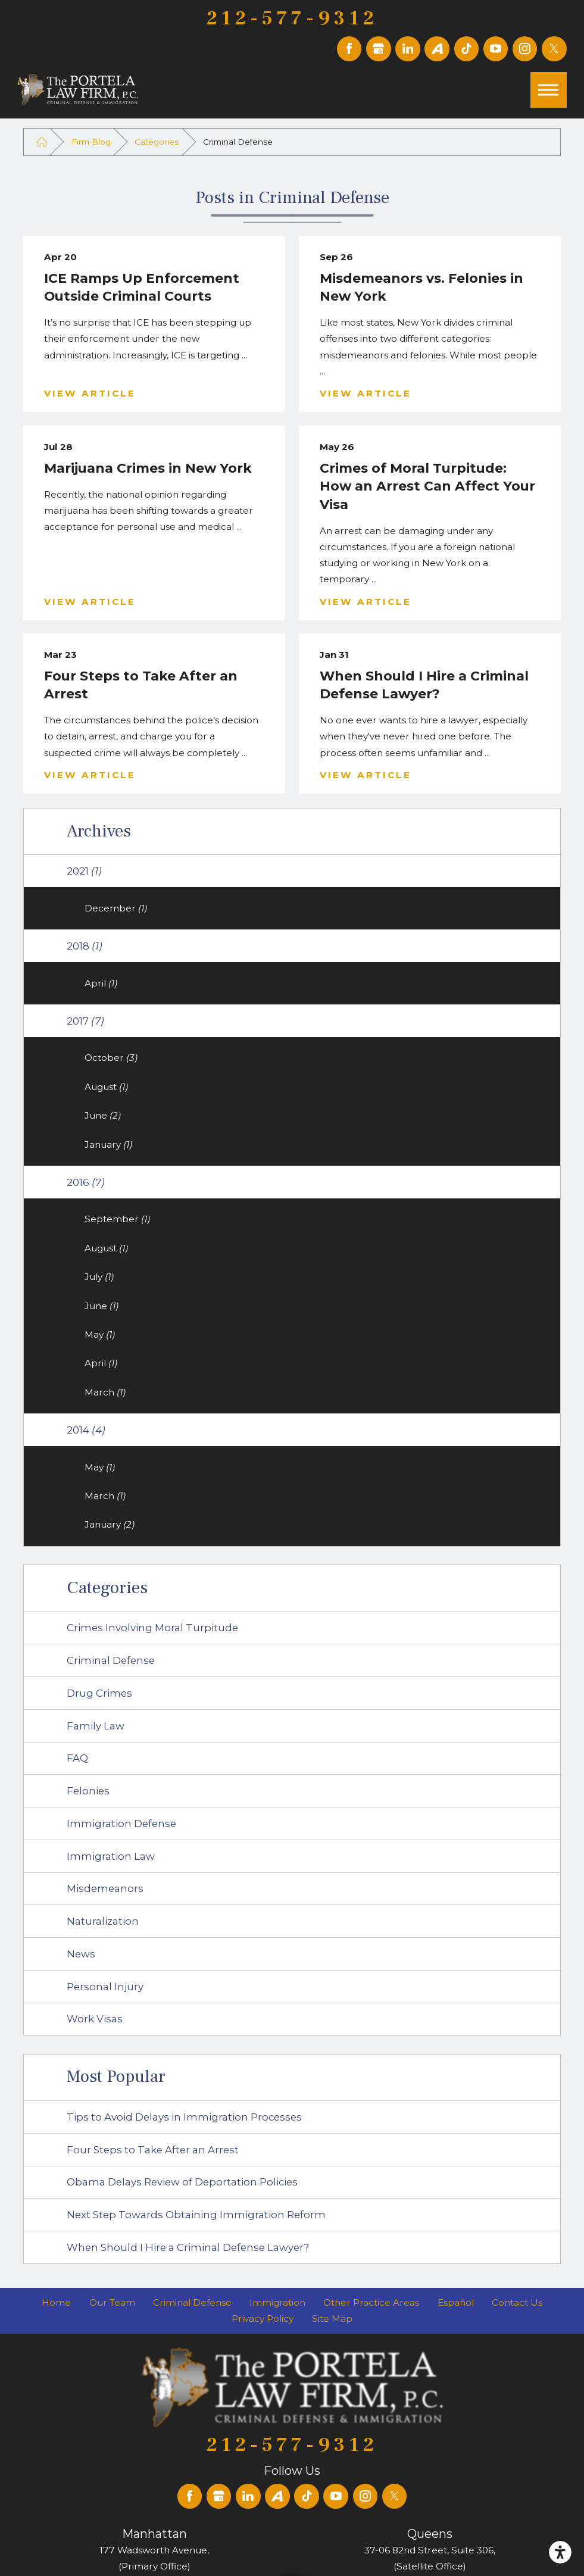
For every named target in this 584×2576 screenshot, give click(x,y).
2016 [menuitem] (86, 1182)
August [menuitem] (106, 1086)
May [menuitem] (100, 1334)
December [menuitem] (116, 908)
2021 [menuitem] (84, 871)
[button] (560, 2552)
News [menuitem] (81, 1954)
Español (456, 2302)
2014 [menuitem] (86, 1430)
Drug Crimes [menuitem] (99, 1693)
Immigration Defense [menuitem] (121, 1823)
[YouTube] (495, 48)
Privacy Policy (262, 2318)
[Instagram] (525, 48)
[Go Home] (41, 142)
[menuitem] (56, 2302)
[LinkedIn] (407, 48)
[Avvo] (436, 48)
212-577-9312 (292, 18)
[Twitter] (554, 48)
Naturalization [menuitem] (103, 1921)
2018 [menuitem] (84, 946)
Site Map (332, 2318)
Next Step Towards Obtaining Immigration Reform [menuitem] (196, 2215)
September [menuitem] (117, 1219)
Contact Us (517, 2302)
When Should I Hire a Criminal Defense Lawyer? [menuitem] (188, 2247)
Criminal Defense (192, 2302)
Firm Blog (91, 141)
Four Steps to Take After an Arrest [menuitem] (153, 2150)
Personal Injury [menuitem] (105, 1987)
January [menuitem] (108, 1144)
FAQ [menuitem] (77, 1758)
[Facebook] (349, 48)
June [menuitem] (103, 1115)
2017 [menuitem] (85, 1021)
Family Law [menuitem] (95, 1726)
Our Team (112, 2302)
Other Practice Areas (371, 2302)
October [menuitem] (111, 1057)
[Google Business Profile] (378, 48)
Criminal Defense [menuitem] (111, 1660)
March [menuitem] (105, 1392)
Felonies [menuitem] (88, 1791)
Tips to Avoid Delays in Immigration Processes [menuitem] (184, 2117)
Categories (157, 141)
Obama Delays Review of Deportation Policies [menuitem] (182, 2182)
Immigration (277, 2302)
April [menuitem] (101, 983)
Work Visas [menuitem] (95, 2019)
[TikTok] (466, 48)
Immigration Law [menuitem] (111, 1856)
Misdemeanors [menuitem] (105, 1888)
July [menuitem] (99, 1276)
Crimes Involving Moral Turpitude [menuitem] (152, 1628)
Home (56, 2302)
